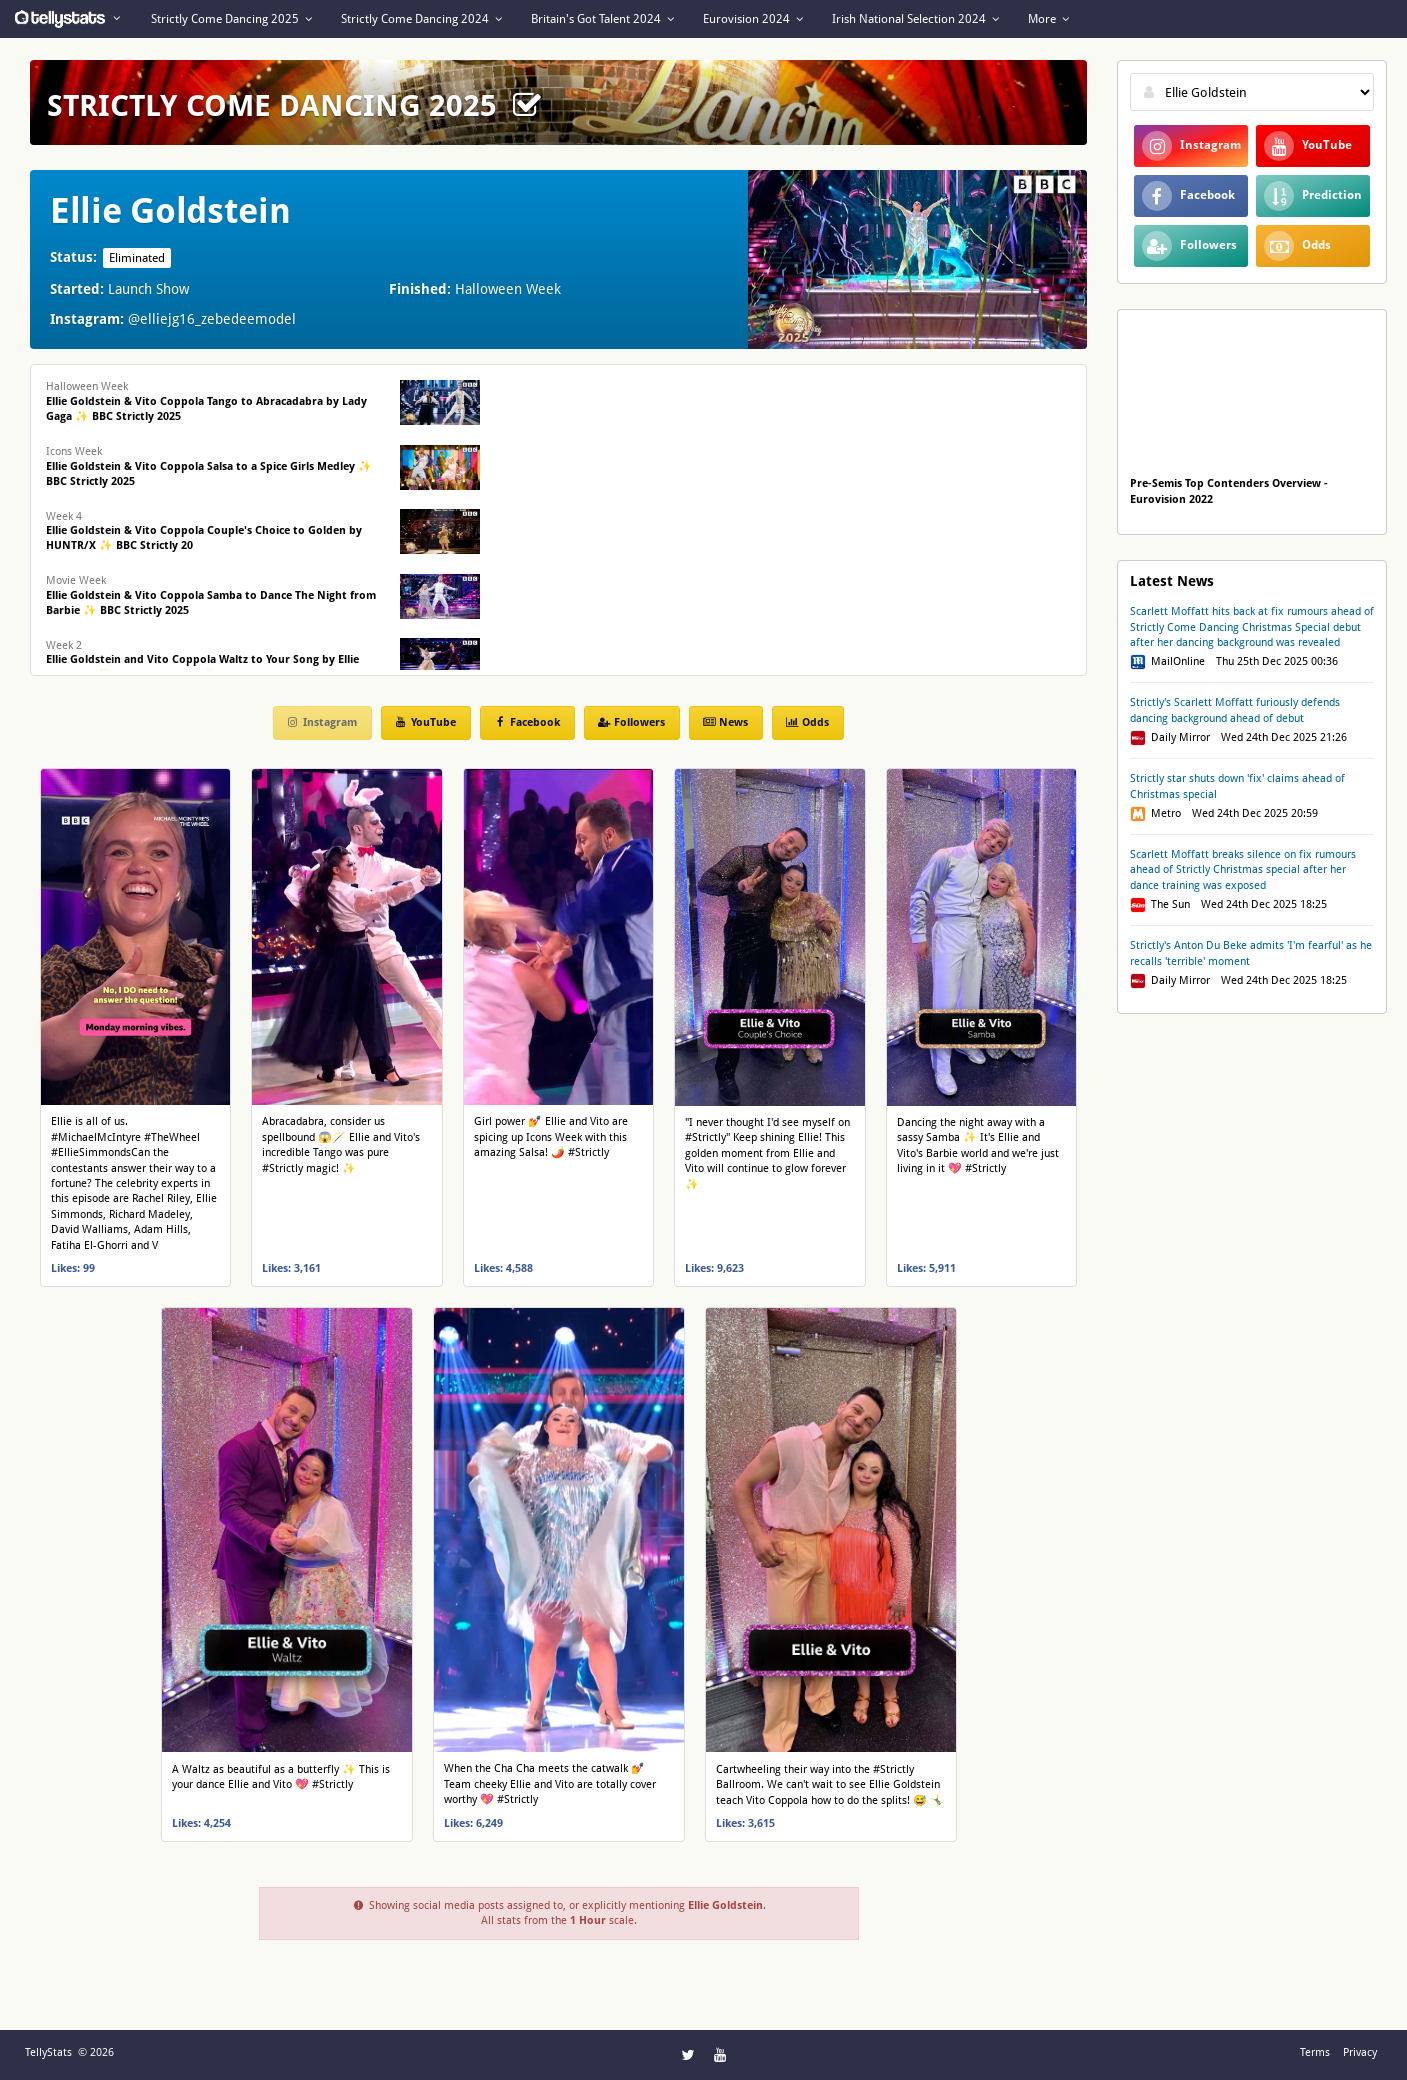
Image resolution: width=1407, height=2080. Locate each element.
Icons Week (209, 466)
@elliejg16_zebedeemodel (212, 319)
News (725, 722)
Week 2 (202, 660)
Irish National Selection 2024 (915, 19)
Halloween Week (206, 401)
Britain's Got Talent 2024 (602, 19)
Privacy (1360, 2052)
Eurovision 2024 (753, 19)
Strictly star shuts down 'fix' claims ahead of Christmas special (1237, 786)
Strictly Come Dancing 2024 (421, 19)
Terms (1315, 2052)
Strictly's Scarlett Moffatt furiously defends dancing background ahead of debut (1235, 710)
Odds (807, 722)
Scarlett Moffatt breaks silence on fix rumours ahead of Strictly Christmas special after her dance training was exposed (1243, 870)
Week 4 (204, 531)
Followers (631, 722)
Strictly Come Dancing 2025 (231, 19)
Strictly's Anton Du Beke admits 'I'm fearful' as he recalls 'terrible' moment (1251, 953)
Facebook (526, 722)
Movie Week (211, 595)
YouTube (425, 722)
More (1048, 19)
